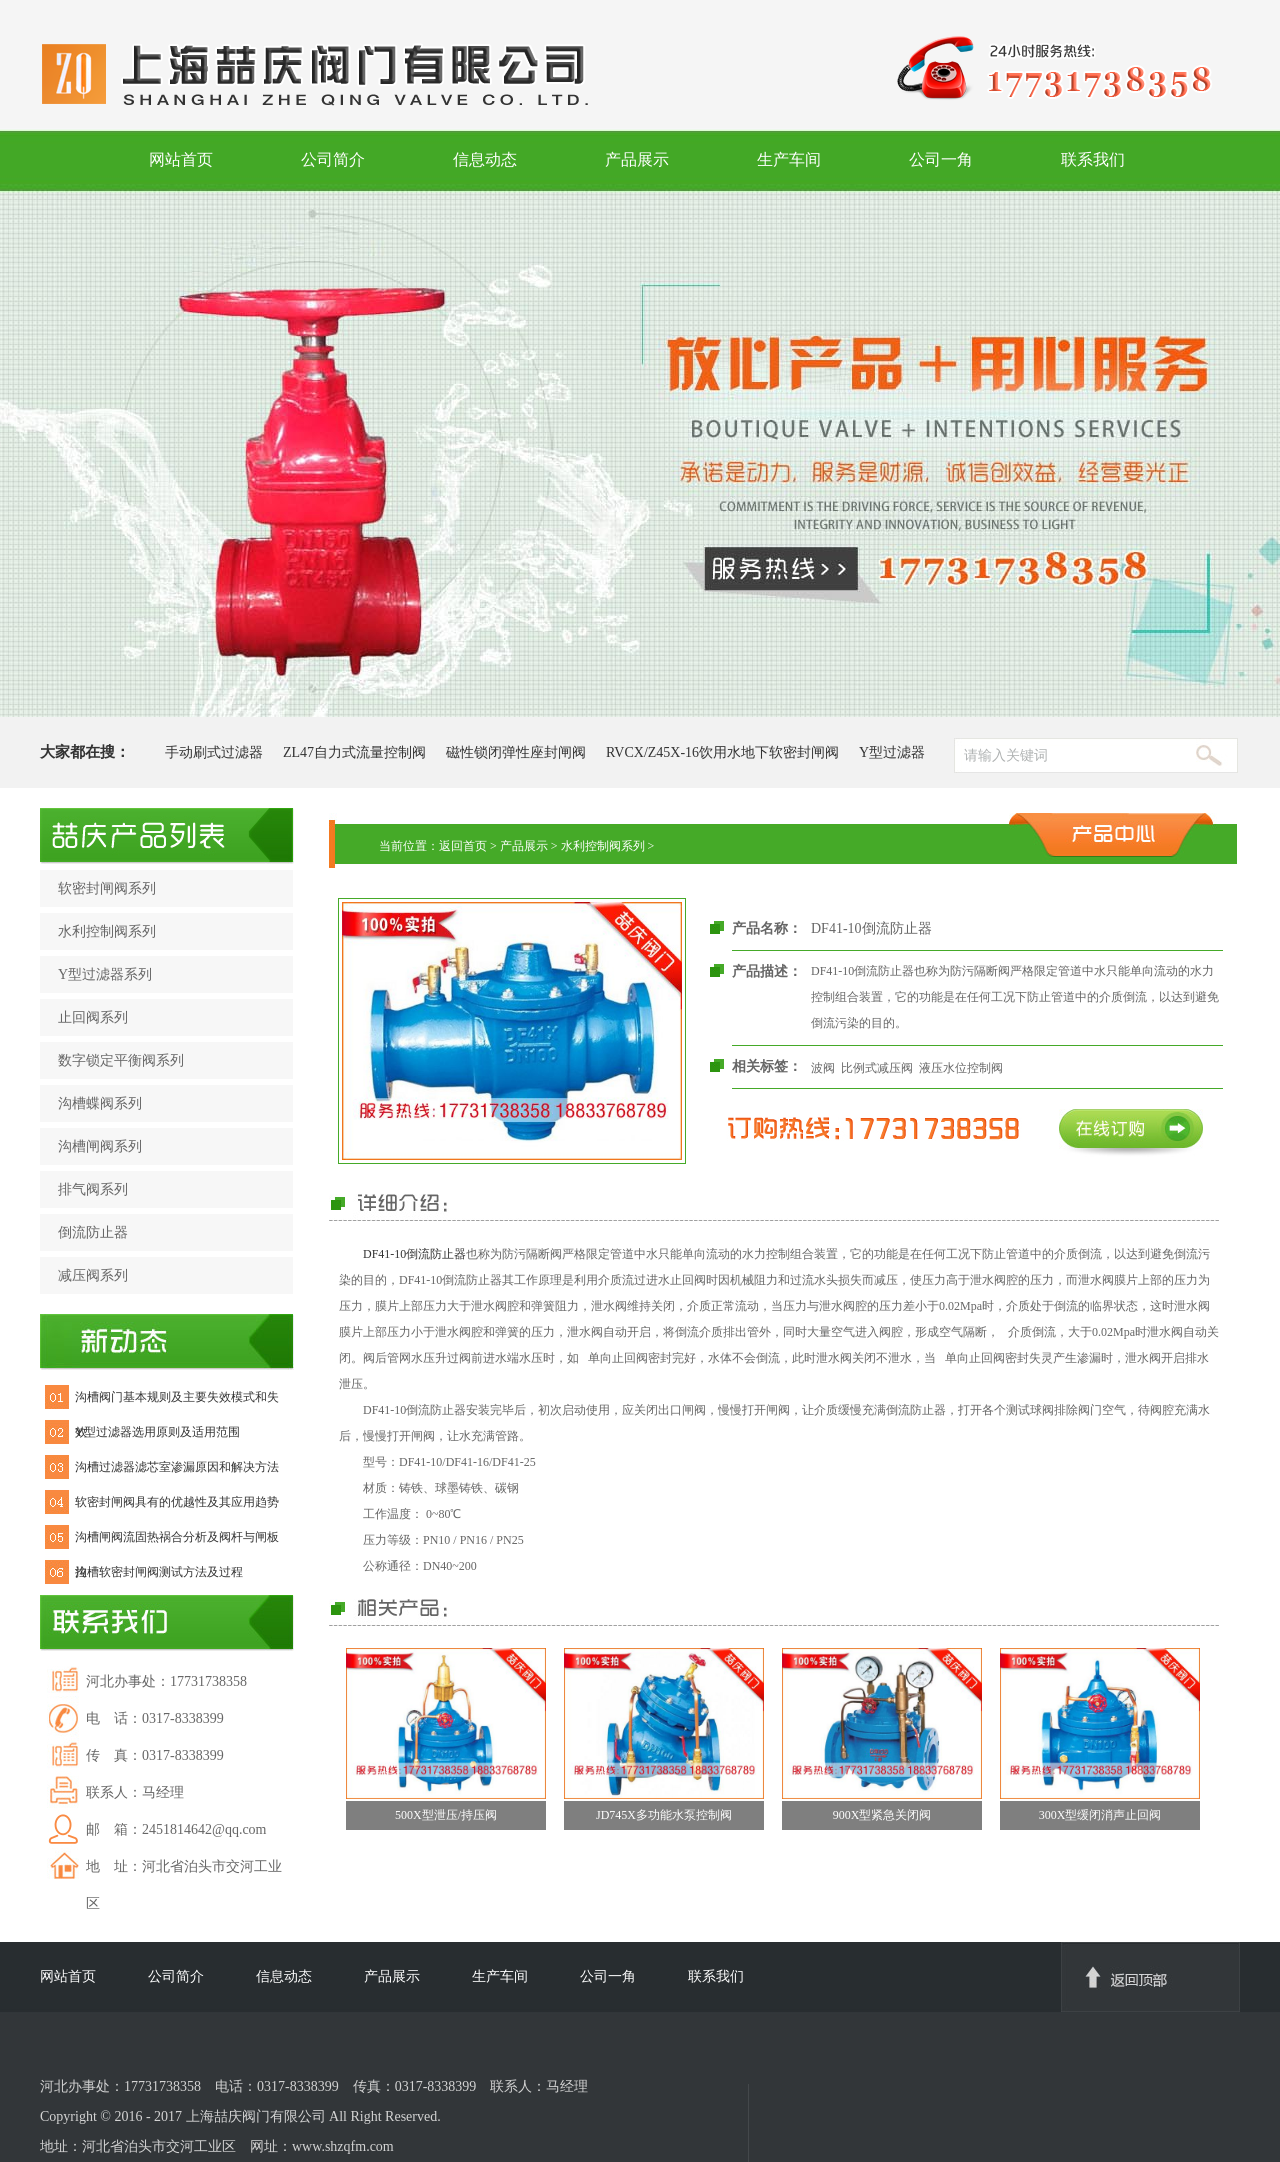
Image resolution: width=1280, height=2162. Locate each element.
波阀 (823, 1068)
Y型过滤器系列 (105, 974)
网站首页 (181, 159)
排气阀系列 (93, 1189)
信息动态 (485, 159)
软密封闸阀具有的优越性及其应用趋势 (177, 1502)
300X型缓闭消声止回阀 (1100, 1815)
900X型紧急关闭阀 (882, 1815)
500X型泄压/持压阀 (446, 1815)
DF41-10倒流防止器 (414, 1254)
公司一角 (941, 159)
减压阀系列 (93, 1275)
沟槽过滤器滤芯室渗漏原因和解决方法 (177, 1467)
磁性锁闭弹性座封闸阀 (516, 752)
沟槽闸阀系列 (100, 1146)
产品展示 (637, 159)
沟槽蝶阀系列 (100, 1103)
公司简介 (333, 159)
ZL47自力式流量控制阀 (354, 752)
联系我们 (1093, 159)
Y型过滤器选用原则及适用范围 (157, 1432)
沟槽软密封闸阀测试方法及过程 (159, 1572)
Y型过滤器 (892, 752)
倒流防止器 (93, 1232)
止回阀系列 (93, 1017)
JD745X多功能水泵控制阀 (664, 1815)
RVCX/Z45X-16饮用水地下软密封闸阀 (722, 752)
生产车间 (789, 159)
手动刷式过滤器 (214, 752)
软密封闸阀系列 (107, 888)
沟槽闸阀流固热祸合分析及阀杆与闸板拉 (177, 1542)
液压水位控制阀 (961, 1068)
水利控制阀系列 (107, 931)
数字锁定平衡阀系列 (121, 1060)
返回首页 (463, 846)
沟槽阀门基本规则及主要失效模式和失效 (177, 1402)
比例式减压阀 (877, 1068)
